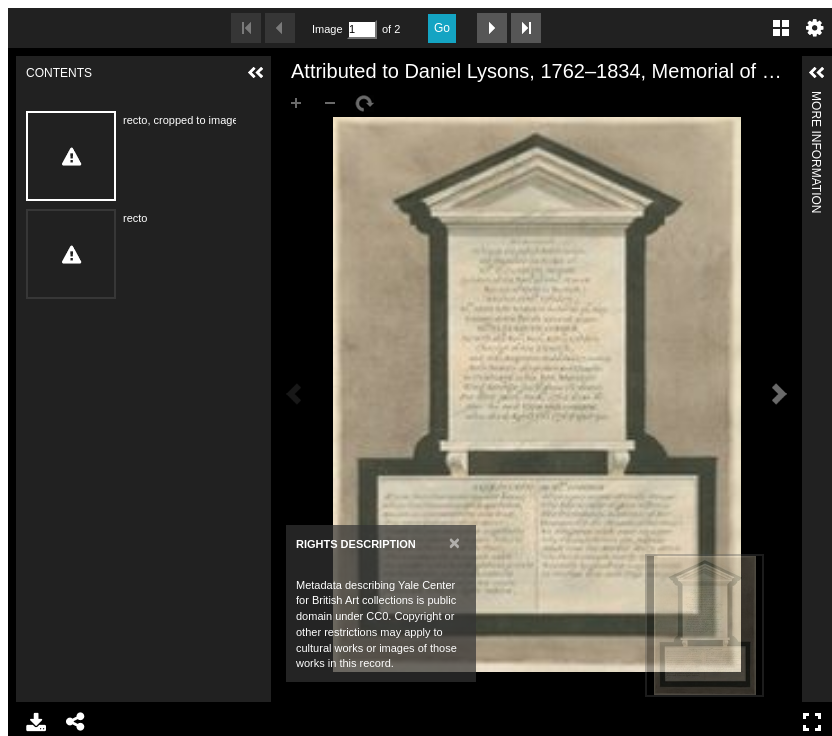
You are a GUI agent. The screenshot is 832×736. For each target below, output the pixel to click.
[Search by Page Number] (362, 29)
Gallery (781, 28)
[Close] (454, 542)
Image (327, 29)
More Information (816, 99)
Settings (815, 28)
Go (442, 28)
